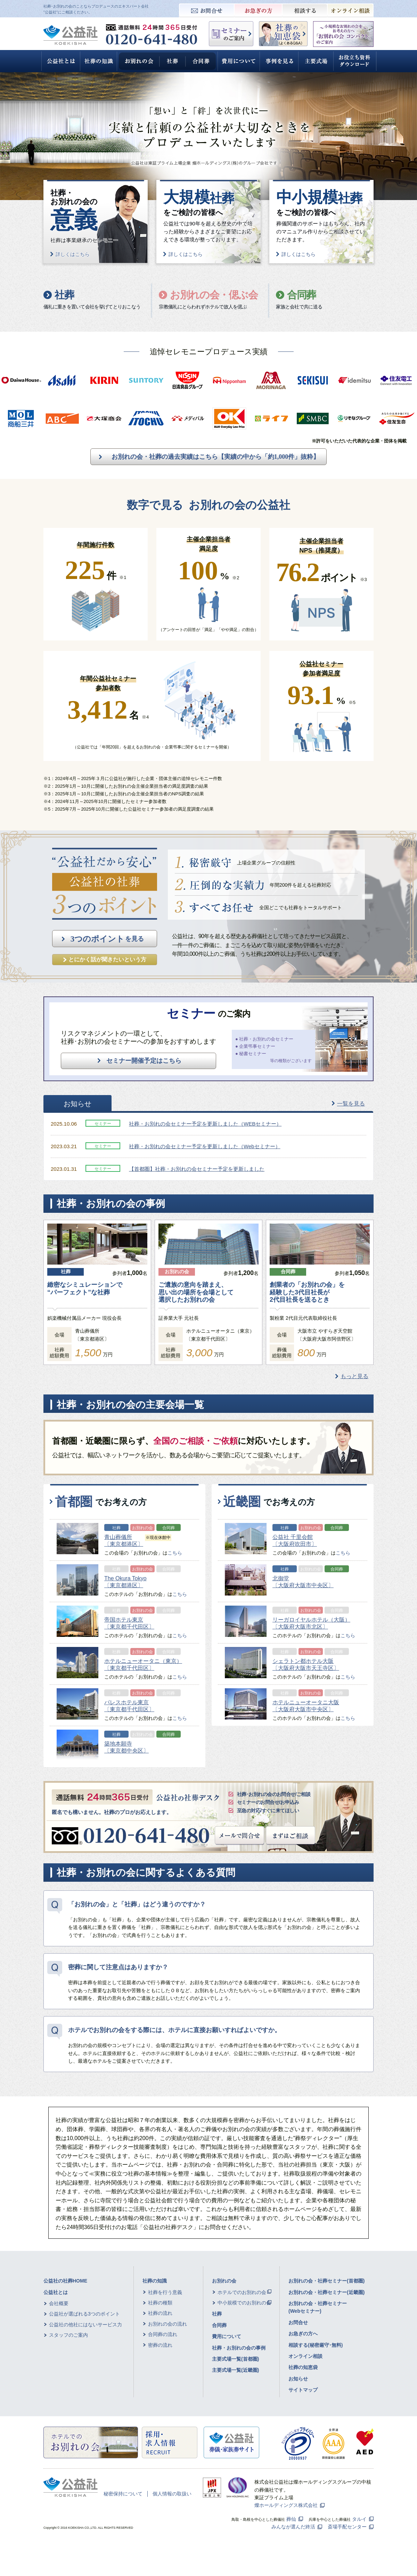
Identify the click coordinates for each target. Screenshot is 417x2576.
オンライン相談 (305, 2356)
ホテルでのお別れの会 (242, 2292)
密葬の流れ (160, 2345)
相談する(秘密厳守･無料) (315, 2345)
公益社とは (55, 2292)
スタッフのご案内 (68, 2335)
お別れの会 (224, 2281)
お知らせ (298, 2379)
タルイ (359, 2519)
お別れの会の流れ (167, 2324)
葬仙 (291, 2519)
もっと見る (354, 1376)
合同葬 (219, 2325)
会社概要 (58, 2303)
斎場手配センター (347, 2526)
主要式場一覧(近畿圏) (235, 2370)
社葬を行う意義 (165, 2292)
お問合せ (298, 2322)
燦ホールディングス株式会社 (286, 2505)
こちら (174, 1553)
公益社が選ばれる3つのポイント (84, 2314)
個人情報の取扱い (172, 2493)
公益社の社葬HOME (65, 2281)
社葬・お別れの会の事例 (238, 2348)
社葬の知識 (154, 2281)
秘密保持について (123, 2493)
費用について (226, 2336)
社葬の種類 (160, 2302)
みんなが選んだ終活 (293, 2526)
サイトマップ (303, 2390)
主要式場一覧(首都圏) (235, 2359)
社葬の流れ (160, 2313)
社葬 (217, 2314)
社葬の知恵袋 (303, 2367)
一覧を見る (351, 1104)
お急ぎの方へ (303, 2333)
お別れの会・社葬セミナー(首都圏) (326, 2281)
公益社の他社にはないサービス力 (85, 2324)
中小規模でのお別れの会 (244, 2302)
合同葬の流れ (162, 2334)
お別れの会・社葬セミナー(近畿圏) (326, 2292)
